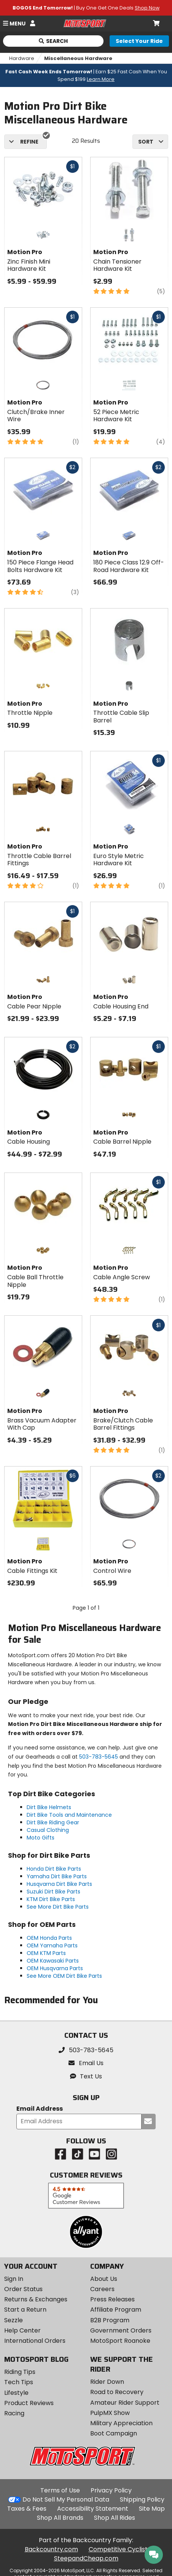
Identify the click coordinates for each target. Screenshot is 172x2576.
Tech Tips (18, 2382)
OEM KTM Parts (46, 1953)
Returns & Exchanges (35, 2299)
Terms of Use (60, 2490)
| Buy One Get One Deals (86, 8)
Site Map (152, 2508)
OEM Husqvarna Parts (55, 1968)
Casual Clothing (48, 1830)
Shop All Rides (114, 2517)
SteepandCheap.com (86, 2558)
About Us (103, 2278)
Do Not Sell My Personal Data (65, 2499)
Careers (102, 2289)
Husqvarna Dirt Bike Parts (59, 1884)
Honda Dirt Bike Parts (54, 1869)
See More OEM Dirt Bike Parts (64, 1976)
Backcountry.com (51, 2549)
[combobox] (150, 141)
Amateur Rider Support (124, 2402)
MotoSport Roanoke (120, 2340)
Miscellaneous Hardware (78, 58)
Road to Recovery (116, 2392)
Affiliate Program (115, 2309)
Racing (14, 2413)
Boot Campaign (113, 2433)
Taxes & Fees (26, 2508)
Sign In (13, 2278)
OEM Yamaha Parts (52, 1945)
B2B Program (109, 2320)
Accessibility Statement (92, 2508)
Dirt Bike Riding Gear (53, 1822)
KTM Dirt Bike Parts (51, 1899)
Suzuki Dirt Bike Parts (53, 1891)
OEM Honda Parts (49, 1938)
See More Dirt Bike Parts (58, 1907)
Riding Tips (19, 2371)
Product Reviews (29, 2403)
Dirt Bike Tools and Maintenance (69, 1815)
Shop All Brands (60, 2517)
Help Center (22, 2330)
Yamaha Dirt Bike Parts (57, 1876)
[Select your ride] (139, 41)
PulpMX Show (110, 2412)
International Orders (34, 2340)
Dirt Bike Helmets (49, 1807)
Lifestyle (16, 2392)
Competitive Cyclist (118, 2549)
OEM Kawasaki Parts (53, 1960)
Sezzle (13, 2320)
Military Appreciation (121, 2423)
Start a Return (25, 2309)
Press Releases (112, 2299)
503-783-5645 (98, 1757)
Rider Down (107, 2381)
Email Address (39, 2109)
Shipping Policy (142, 2499)
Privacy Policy (111, 2490)
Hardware (21, 58)
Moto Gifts (40, 1837)
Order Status (23, 2289)
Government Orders (120, 2330)
